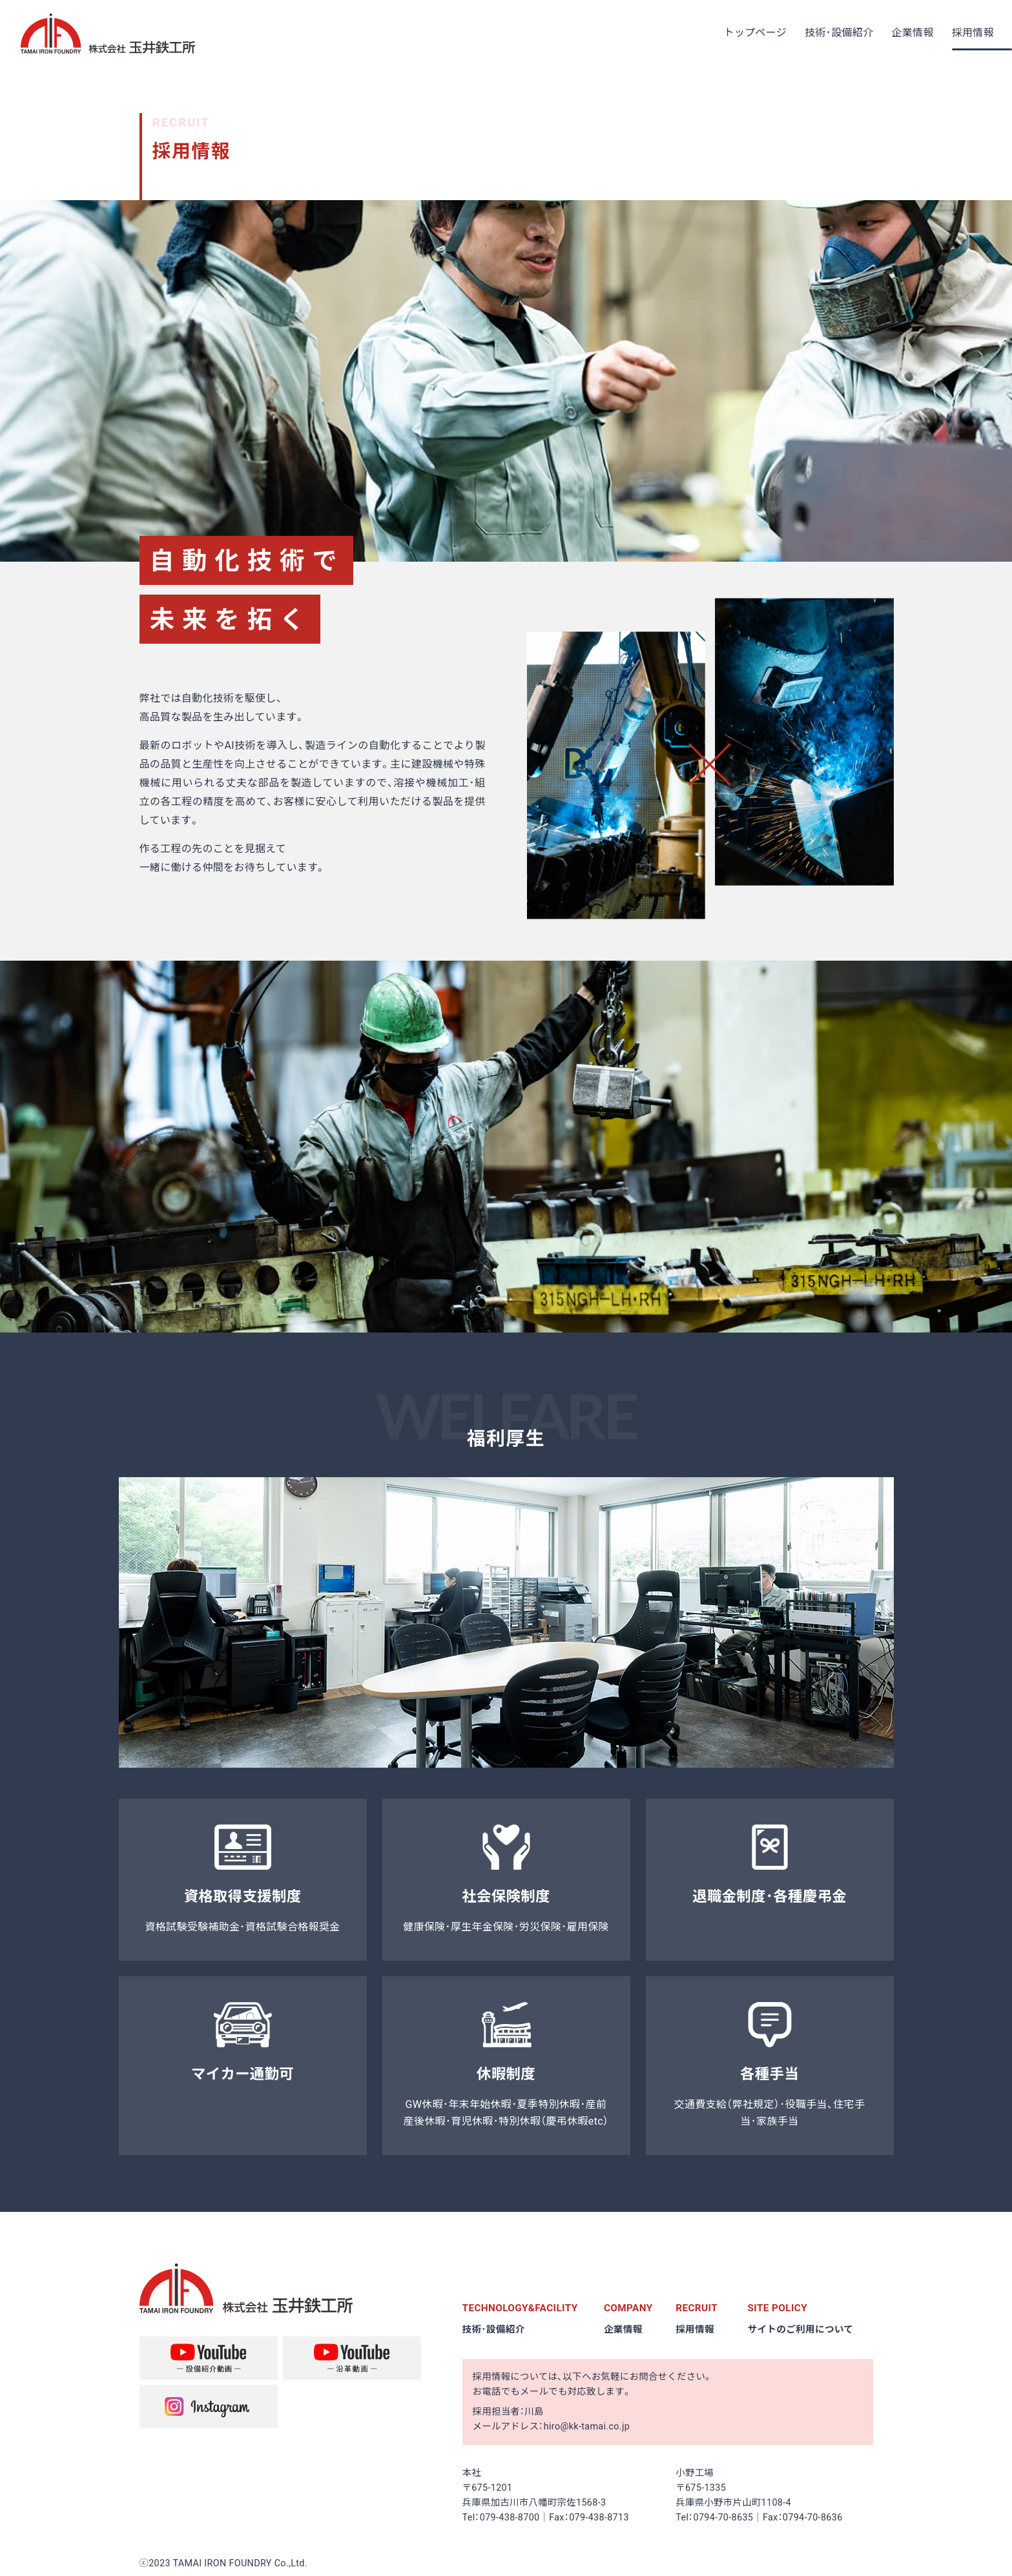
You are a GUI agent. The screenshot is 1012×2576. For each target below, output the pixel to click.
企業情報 (624, 2329)
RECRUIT (697, 2308)
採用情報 (696, 2329)
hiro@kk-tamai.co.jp (587, 2426)
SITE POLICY (779, 2308)
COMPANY (629, 2308)
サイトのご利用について (803, 2329)
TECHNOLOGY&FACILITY (522, 2308)
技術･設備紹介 (495, 2329)
